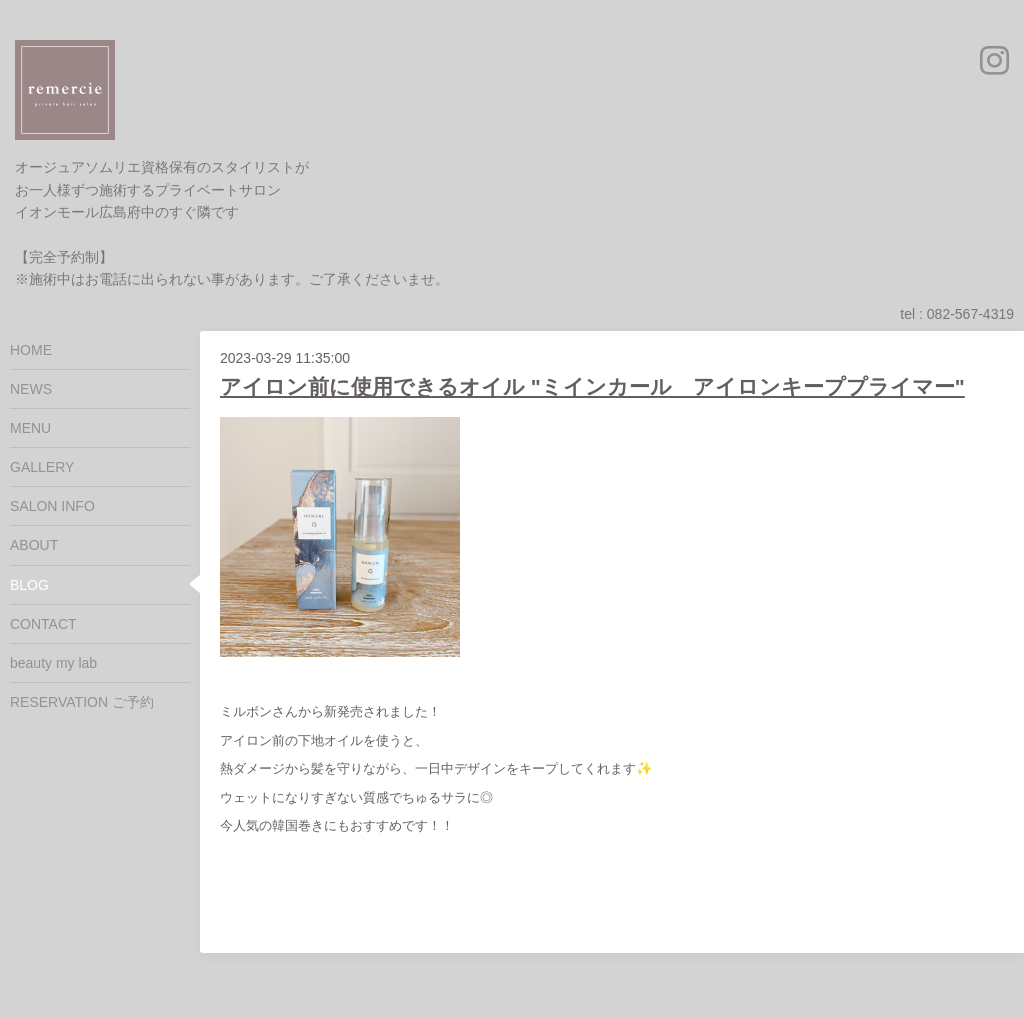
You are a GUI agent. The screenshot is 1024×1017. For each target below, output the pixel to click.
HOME (31, 350)
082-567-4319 (970, 314)
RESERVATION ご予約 (82, 702)
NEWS (31, 389)
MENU (30, 428)
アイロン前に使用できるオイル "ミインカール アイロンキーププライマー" (592, 386)
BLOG (29, 585)
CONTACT (43, 624)
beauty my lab (53, 663)
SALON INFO (52, 506)
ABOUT (34, 545)
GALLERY (42, 467)
